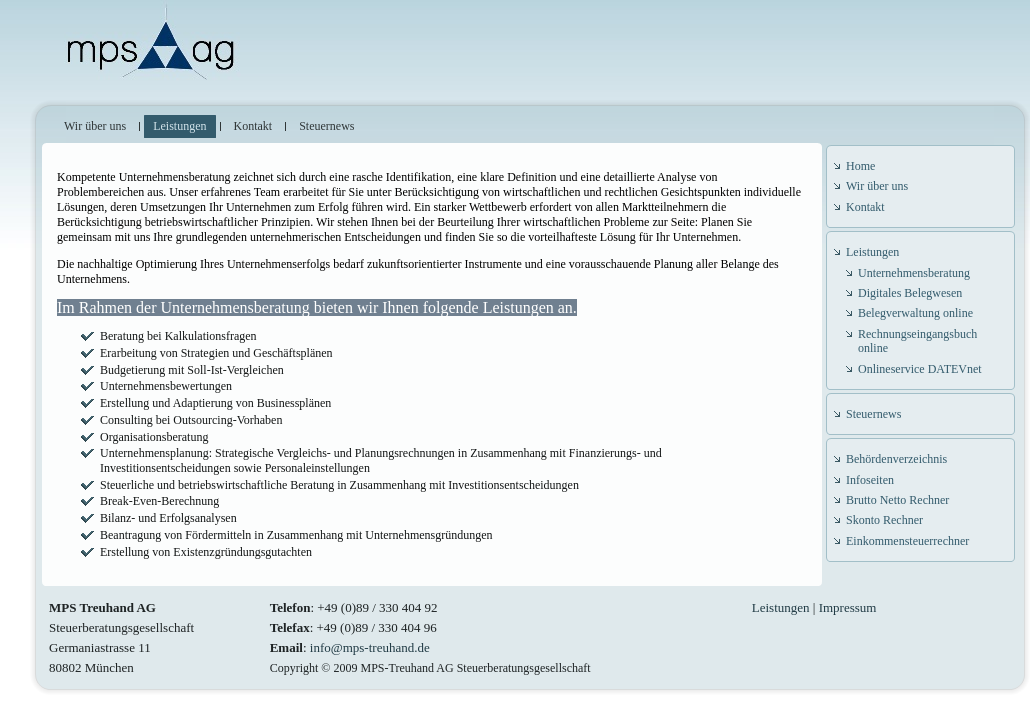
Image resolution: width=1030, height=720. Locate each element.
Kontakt (865, 207)
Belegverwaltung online (915, 313)
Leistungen (872, 252)
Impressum (848, 607)
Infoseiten (870, 480)
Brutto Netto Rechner (897, 500)
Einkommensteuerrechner (907, 541)
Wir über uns (877, 186)
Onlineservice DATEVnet (920, 369)
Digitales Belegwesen (910, 293)
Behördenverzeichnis (896, 459)
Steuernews (873, 414)
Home (860, 166)
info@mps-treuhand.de (370, 647)
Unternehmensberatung (914, 273)
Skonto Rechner (884, 520)
